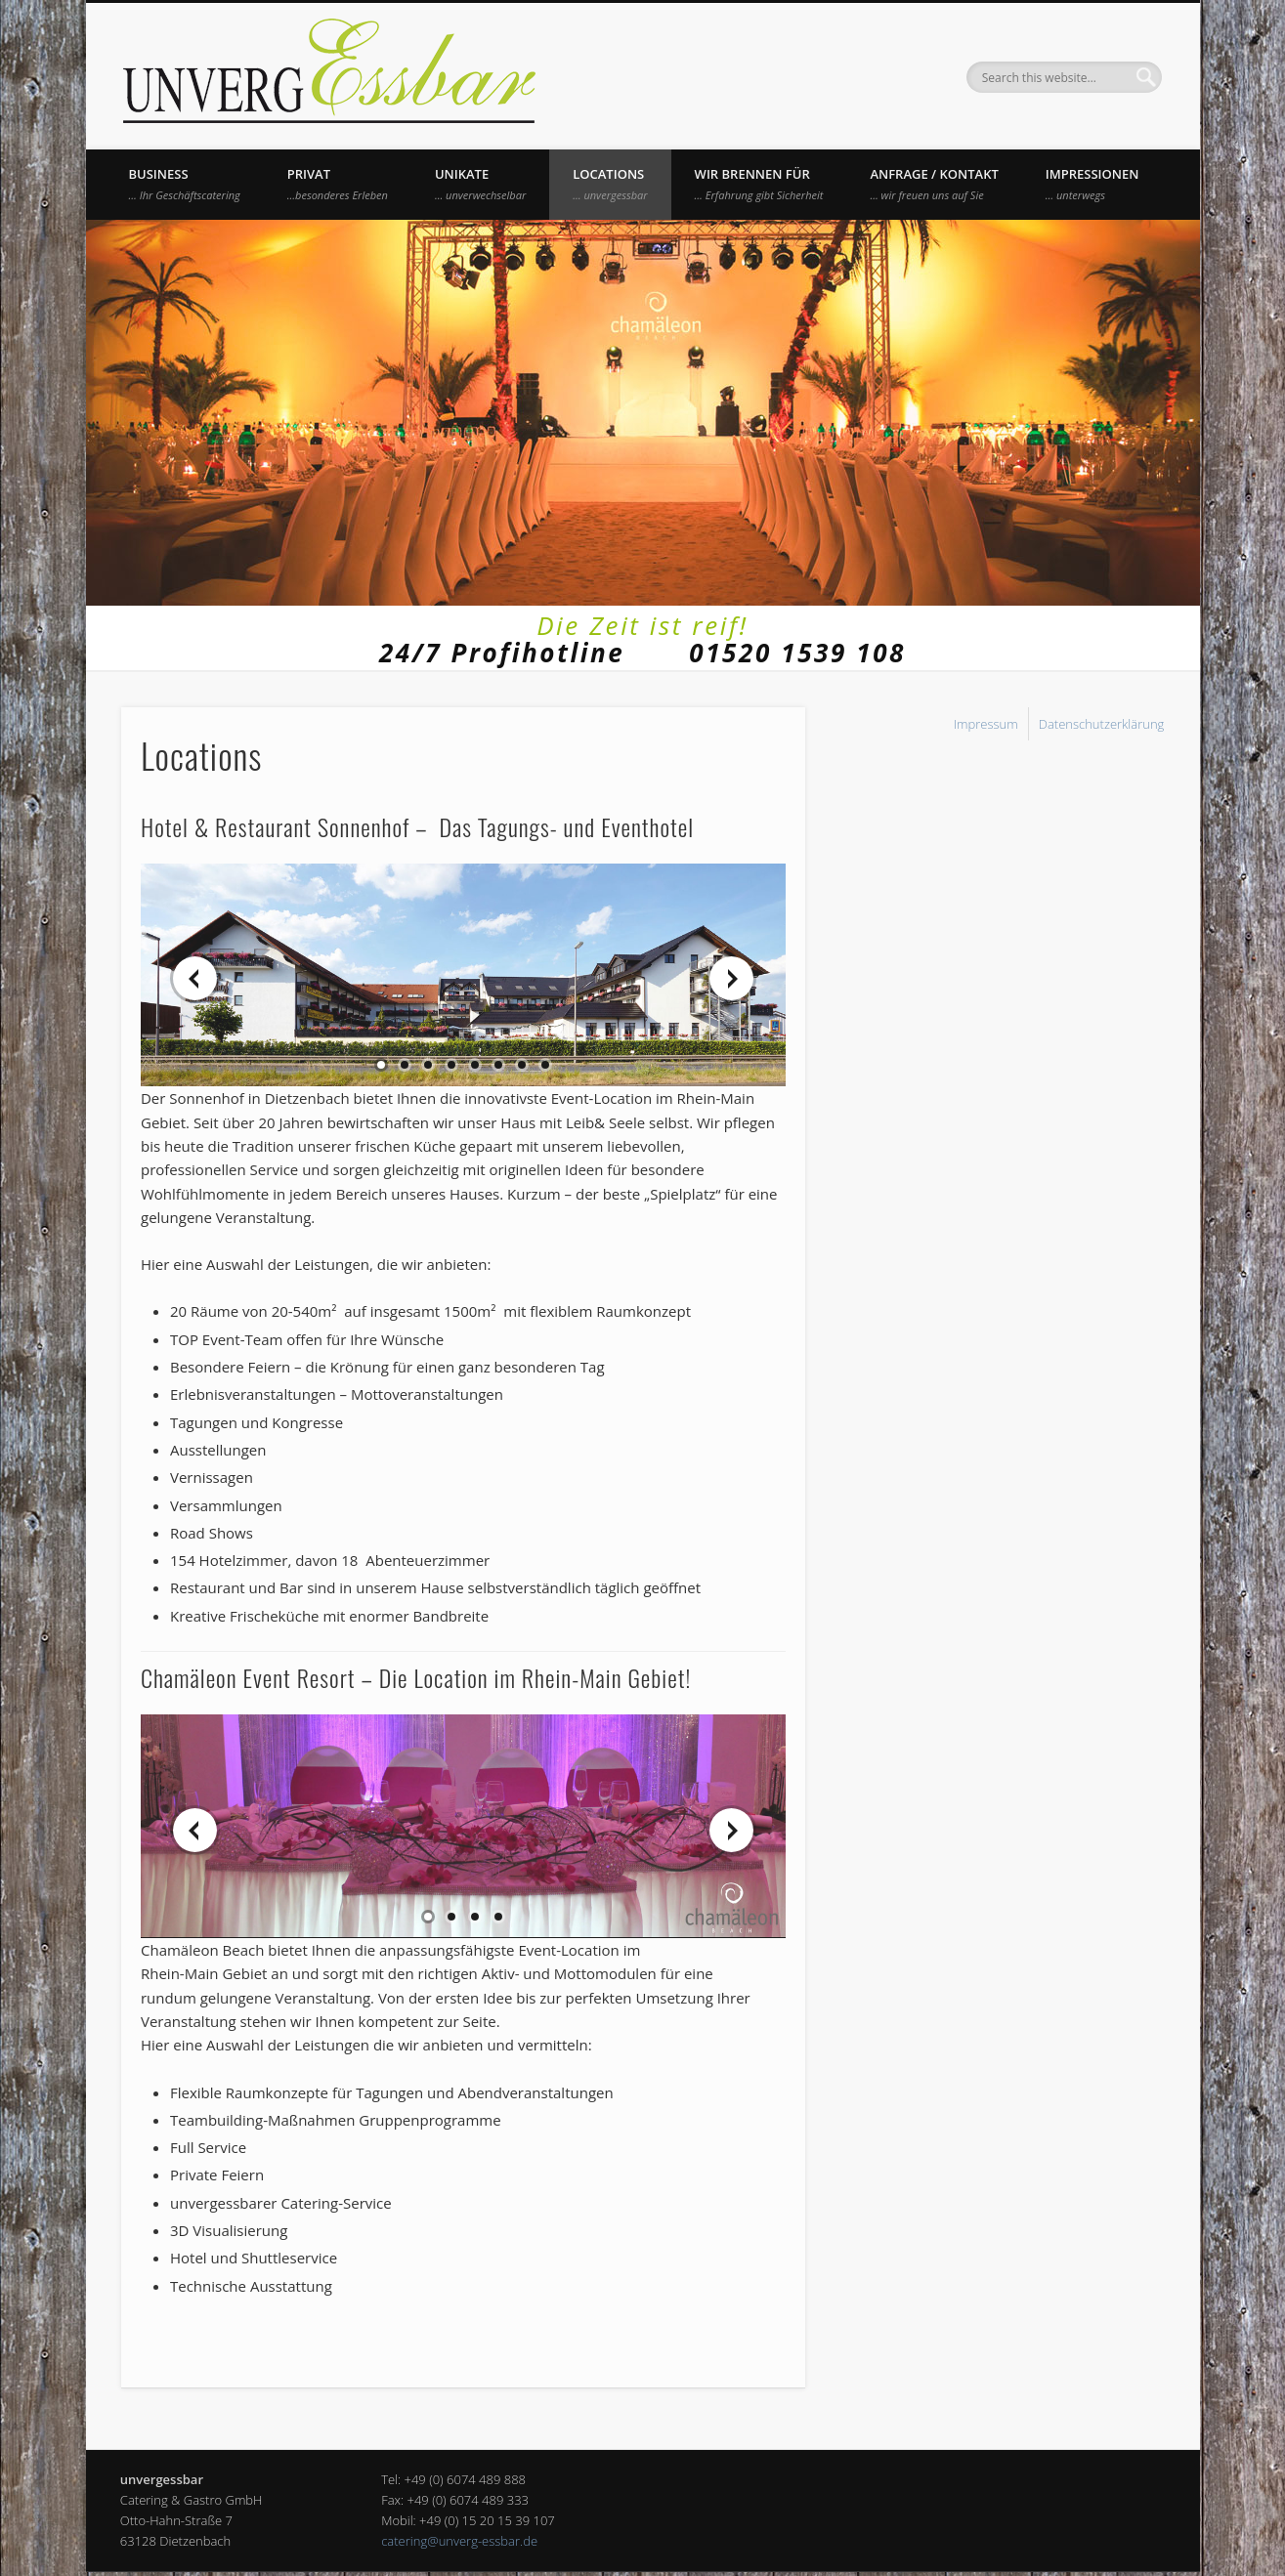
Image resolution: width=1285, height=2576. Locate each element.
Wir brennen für (759, 183)
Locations (610, 183)
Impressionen (1092, 183)
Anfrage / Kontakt (934, 183)
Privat (337, 183)
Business (184, 183)
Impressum (986, 724)
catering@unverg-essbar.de (459, 2541)
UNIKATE (480, 183)
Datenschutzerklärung (1102, 724)
